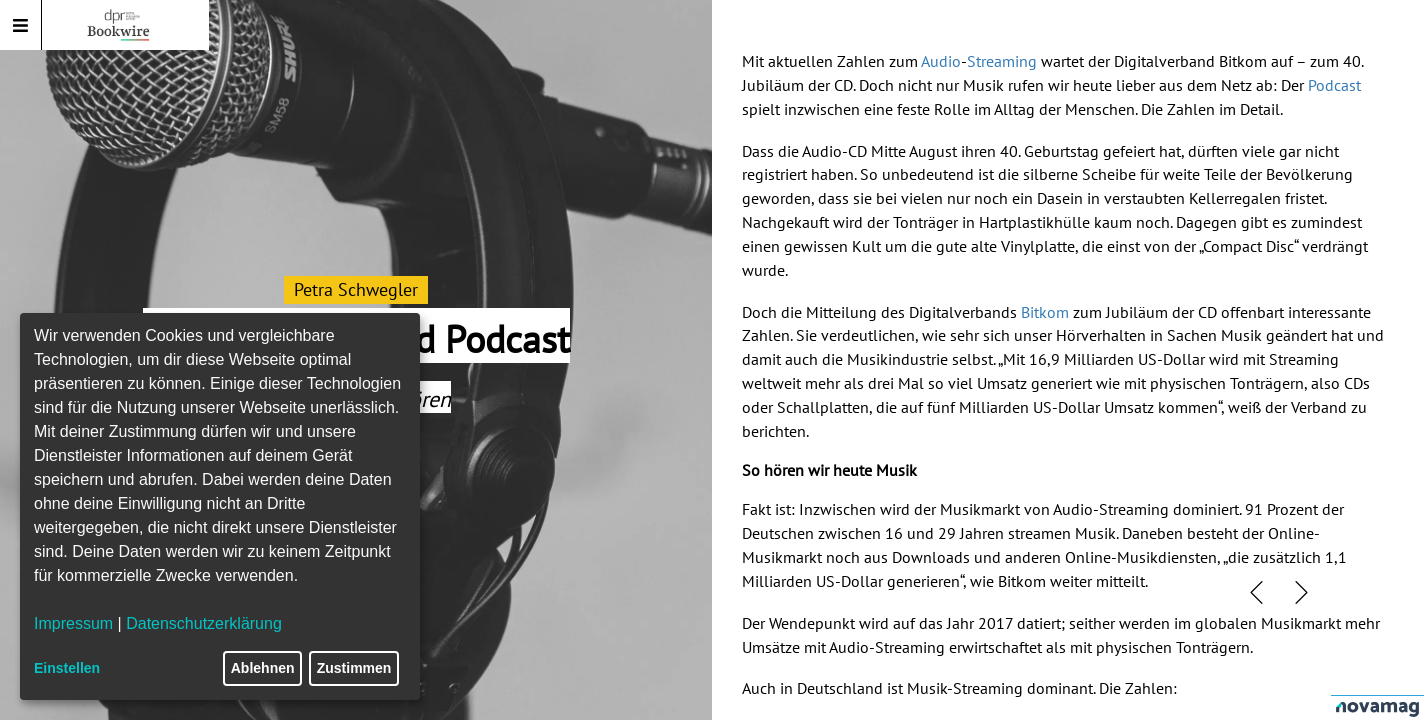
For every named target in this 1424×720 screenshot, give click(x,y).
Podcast (1334, 85)
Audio (941, 61)
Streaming (1002, 61)
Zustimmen (354, 668)
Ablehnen (263, 668)
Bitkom (1045, 312)
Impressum (73, 623)
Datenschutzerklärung (204, 623)
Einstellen (67, 668)
